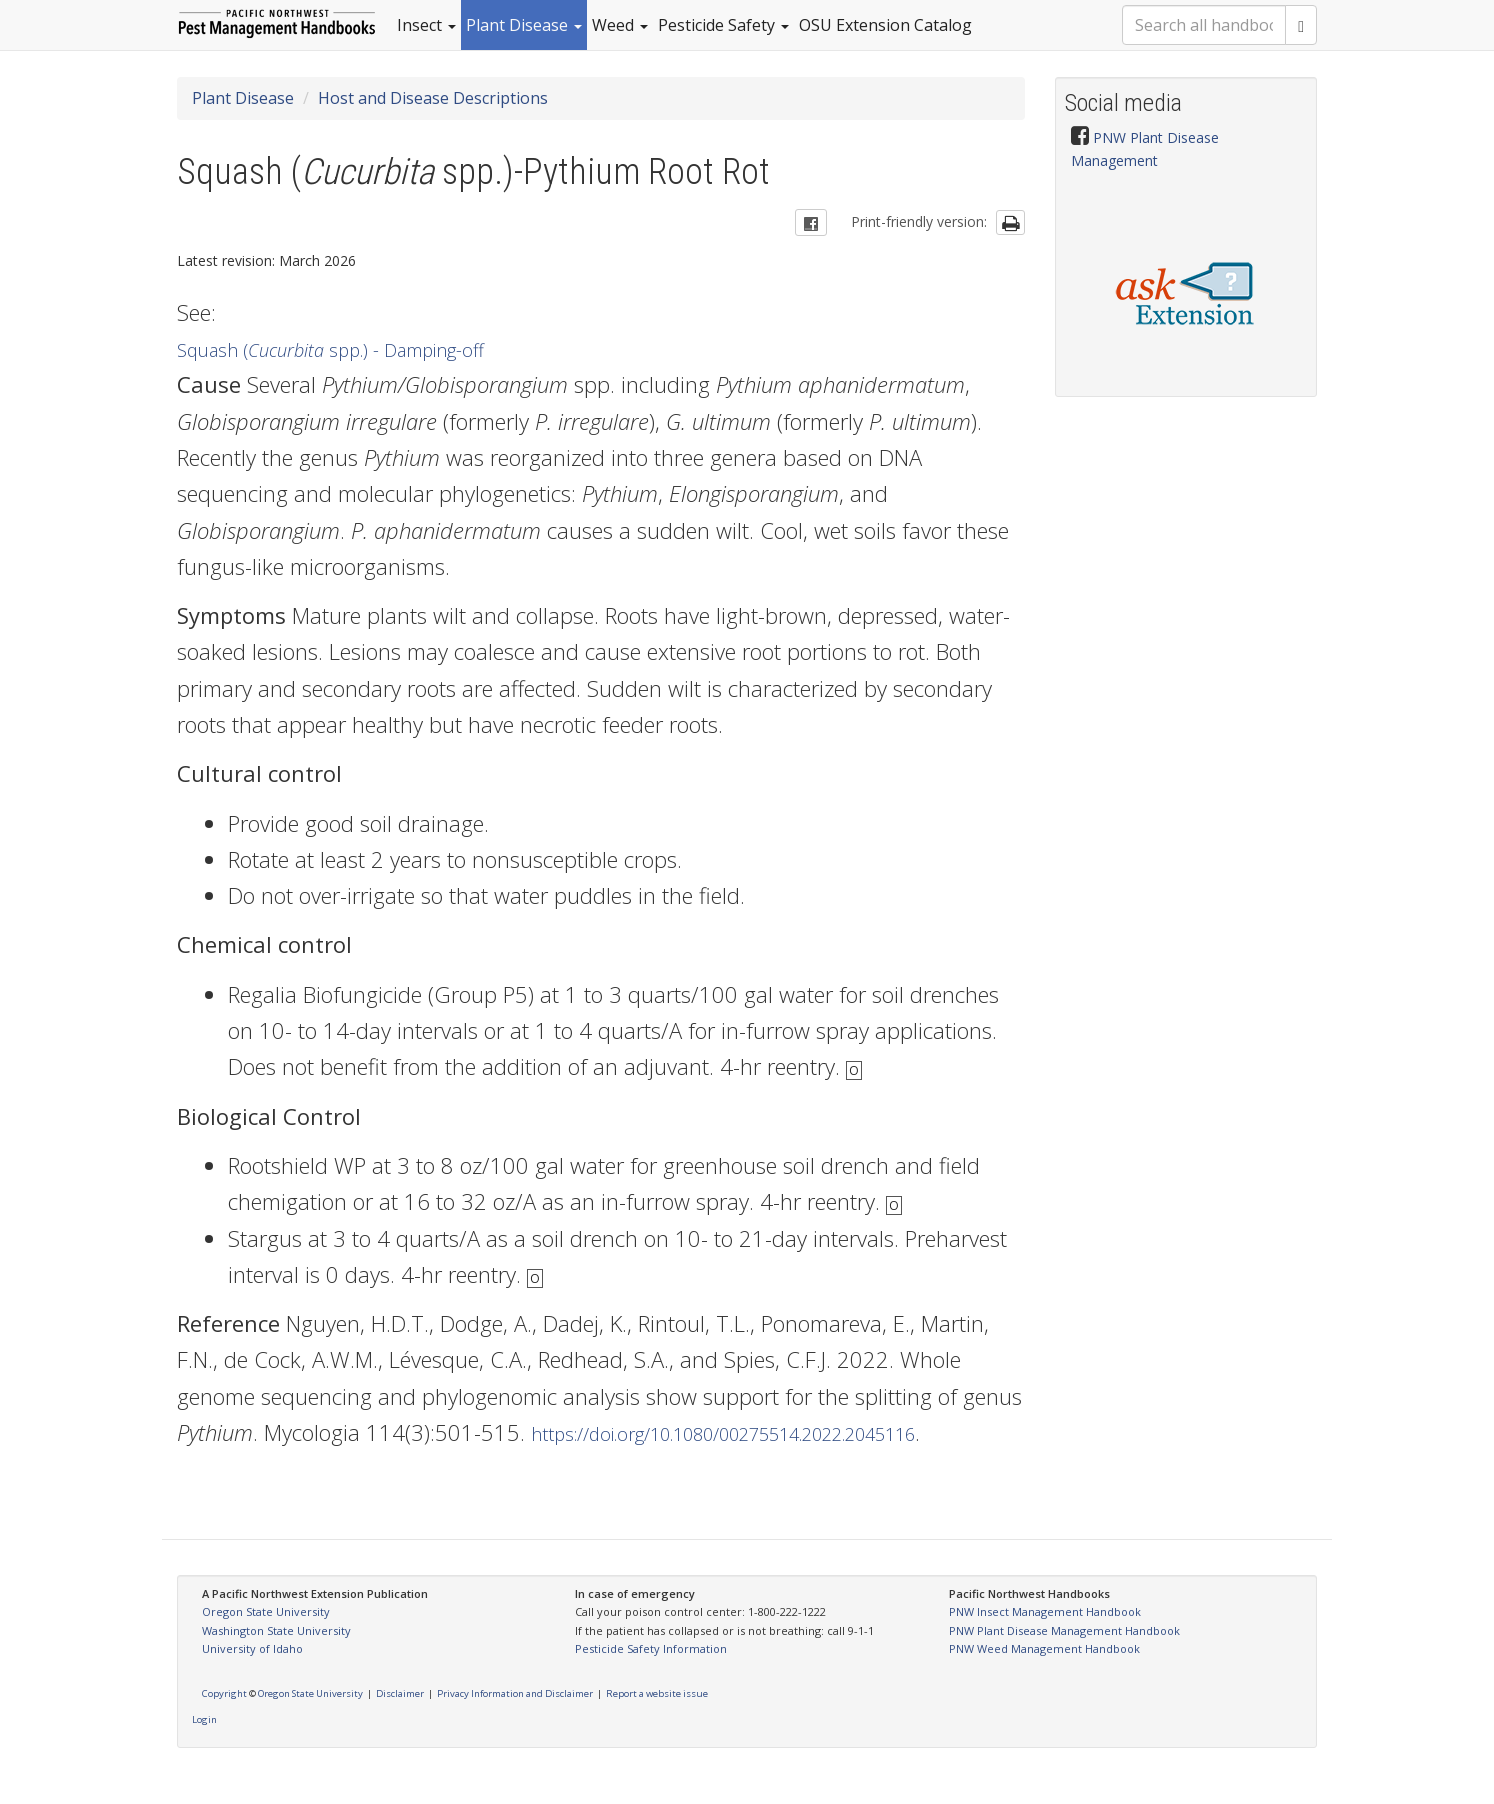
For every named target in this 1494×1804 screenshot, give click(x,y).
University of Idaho (252, 1648)
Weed (620, 25)
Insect (426, 25)
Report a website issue (657, 1693)
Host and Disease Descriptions (433, 98)
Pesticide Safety (723, 25)
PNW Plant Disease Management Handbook (1064, 1630)
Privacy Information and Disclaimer (515, 1693)
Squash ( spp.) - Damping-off (330, 350)
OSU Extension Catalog (885, 25)
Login (204, 1719)
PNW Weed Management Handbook (1044, 1648)
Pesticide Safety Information (651, 1648)
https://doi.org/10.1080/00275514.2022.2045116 (723, 1434)
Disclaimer (400, 1693)
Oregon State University (266, 1611)
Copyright (224, 1693)
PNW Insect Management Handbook (1045, 1611)
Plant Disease (524, 25)
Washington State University (276, 1630)
